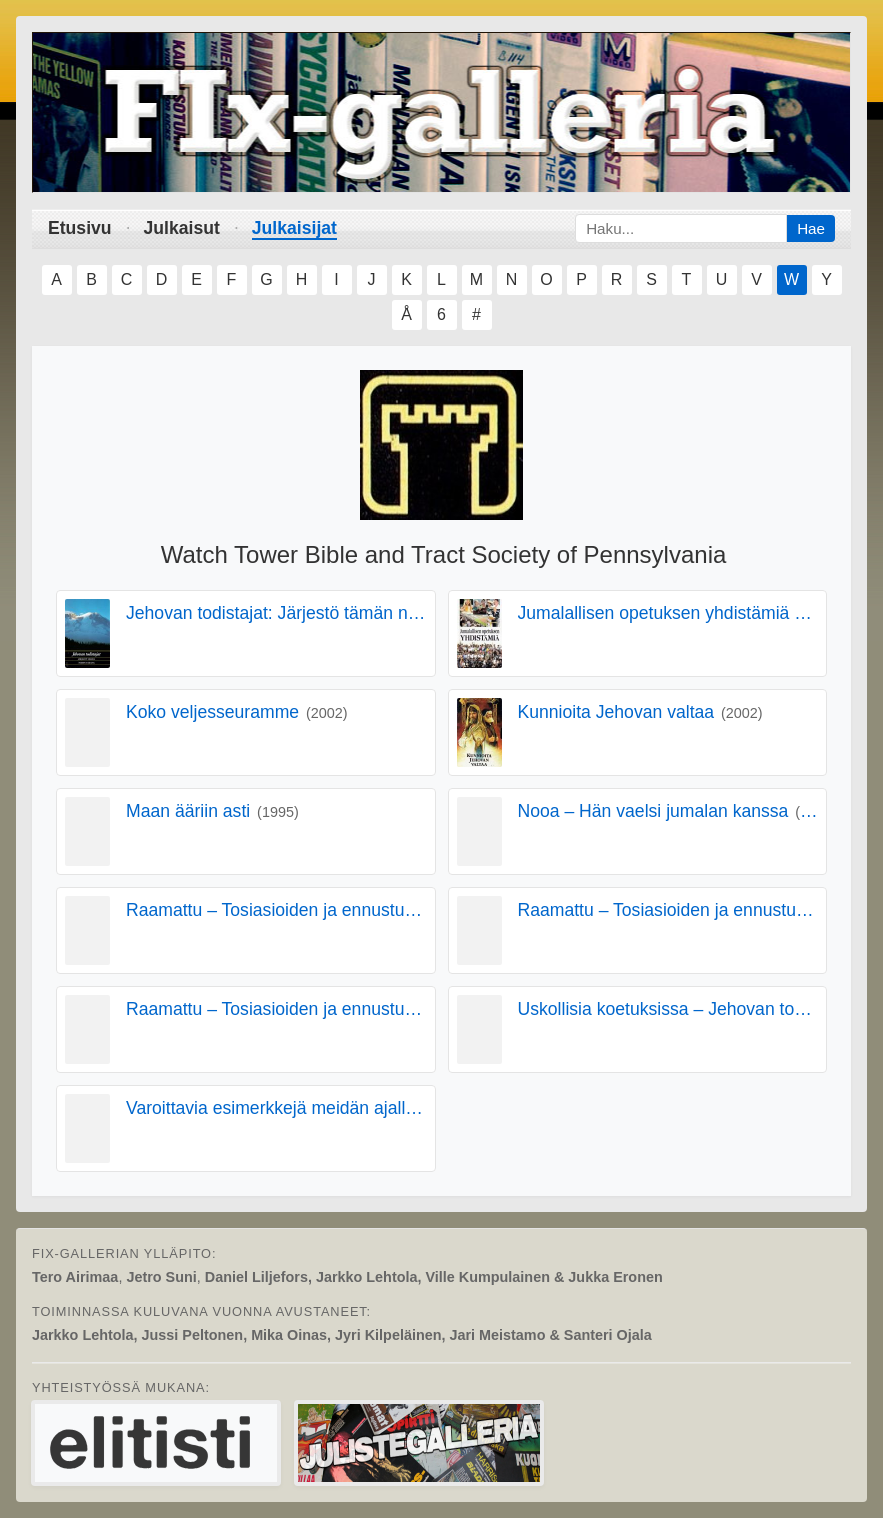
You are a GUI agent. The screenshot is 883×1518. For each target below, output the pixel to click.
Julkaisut (182, 228)
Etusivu (80, 228)
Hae (811, 228)
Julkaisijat (294, 228)
